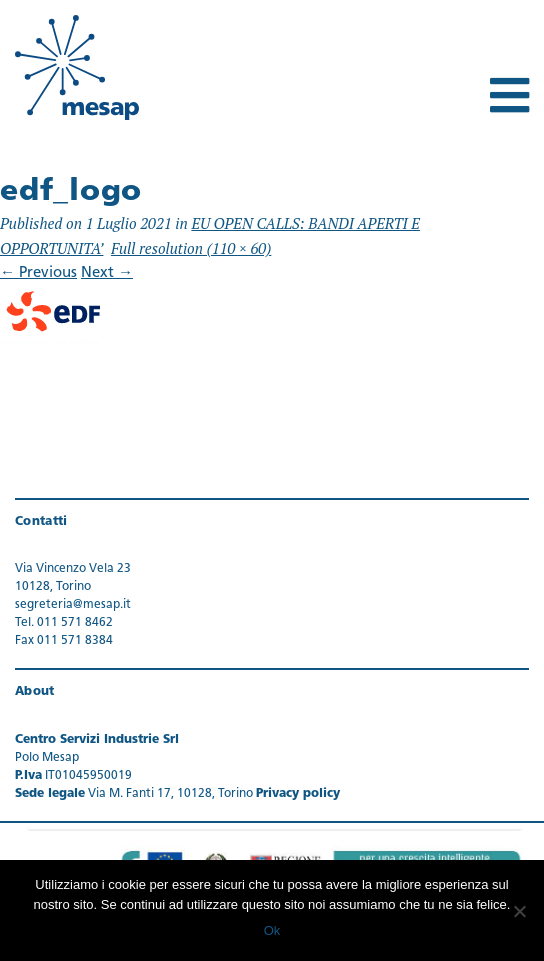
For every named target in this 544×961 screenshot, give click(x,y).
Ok (272, 930)
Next (107, 273)
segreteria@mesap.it (73, 605)
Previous (38, 273)
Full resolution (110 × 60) (191, 248)
